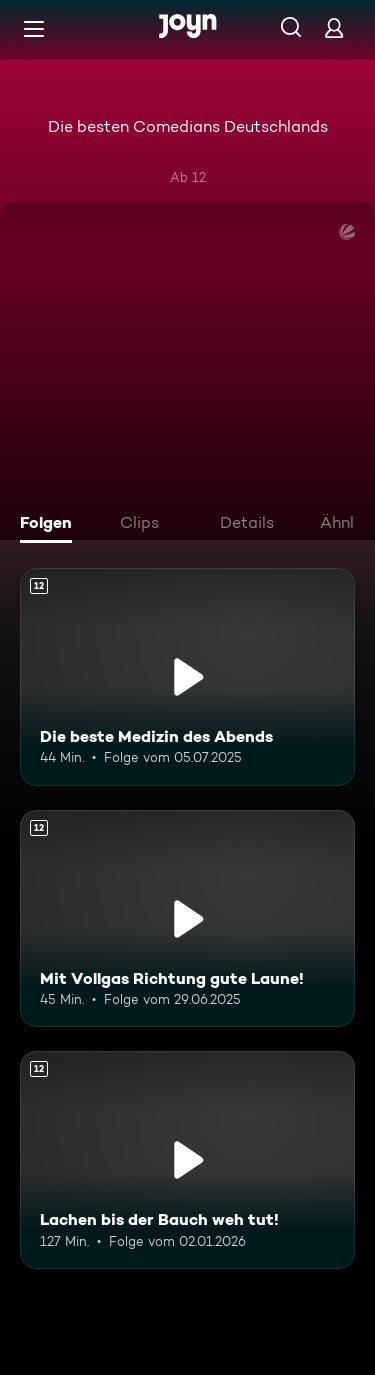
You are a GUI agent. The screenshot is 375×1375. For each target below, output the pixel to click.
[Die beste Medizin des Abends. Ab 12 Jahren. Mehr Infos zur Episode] (187, 677)
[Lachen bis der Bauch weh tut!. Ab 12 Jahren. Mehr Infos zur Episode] (187, 1160)
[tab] (51, 525)
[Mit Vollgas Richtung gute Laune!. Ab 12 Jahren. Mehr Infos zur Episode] (187, 919)
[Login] (334, 27)
